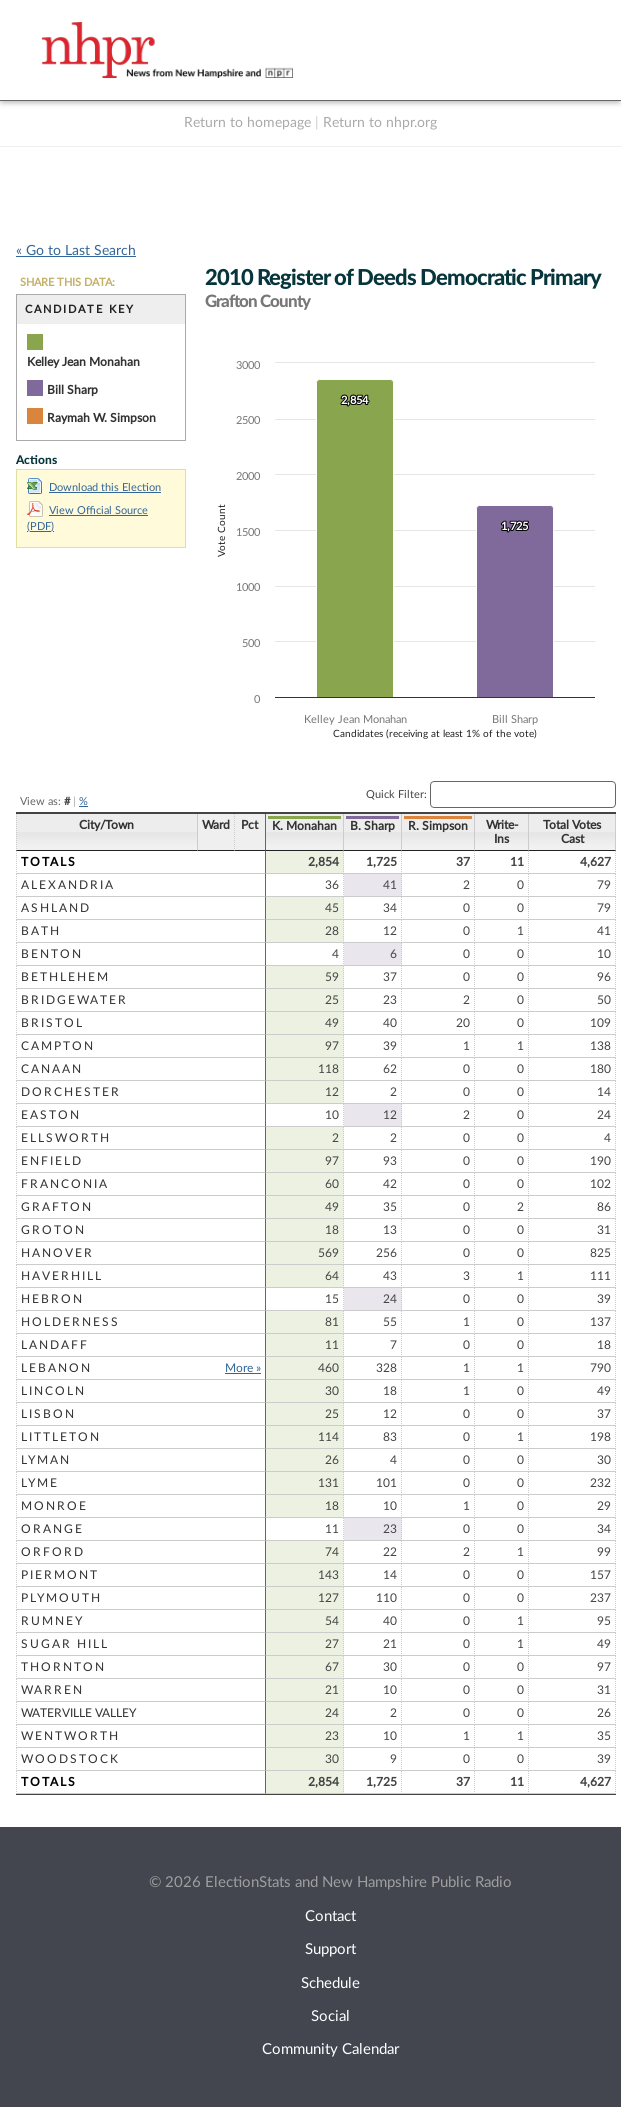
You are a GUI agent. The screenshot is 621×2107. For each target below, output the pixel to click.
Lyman (46, 1460)
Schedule (330, 1983)
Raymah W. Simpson (101, 418)
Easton (51, 1115)
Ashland (56, 908)
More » (243, 1368)
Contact (330, 1916)
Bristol (52, 1023)
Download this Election (94, 487)
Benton (52, 954)
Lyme (40, 1483)
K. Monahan (304, 826)
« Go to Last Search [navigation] (76, 251)
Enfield (52, 1161)
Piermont (60, 1575)
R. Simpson (438, 826)
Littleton (61, 1437)
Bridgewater (74, 1000)
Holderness (70, 1322)
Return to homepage (247, 123)
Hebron (52, 1299)
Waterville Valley (78, 1713)
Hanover (57, 1253)
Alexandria (68, 885)
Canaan (52, 1069)
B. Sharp (372, 826)
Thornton (63, 1667)
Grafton (57, 1207)
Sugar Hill (65, 1644)
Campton (58, 1046)
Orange (52, 1529)
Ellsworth (66, 1138)
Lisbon (48, 1414)
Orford (53, 1552)
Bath (41, 931)
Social (330, 2016)
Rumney (52, 1621)
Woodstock (70, 1759)
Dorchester (71, 1092)
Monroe (54, 1506)
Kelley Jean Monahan (83, 362)
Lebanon (56, 1368)
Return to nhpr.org (380, 123)
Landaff (55, 1345)
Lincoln (53, 1391)
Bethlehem (65, 977)
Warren (52, 1690)
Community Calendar (330, 2049)
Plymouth (61, 1598)
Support (330, 1949)
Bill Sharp (72, 390)
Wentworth (70, 1736)
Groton (53, 1230)
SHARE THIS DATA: (67, 282)
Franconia (65, 1184)
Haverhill (62, 1276)
